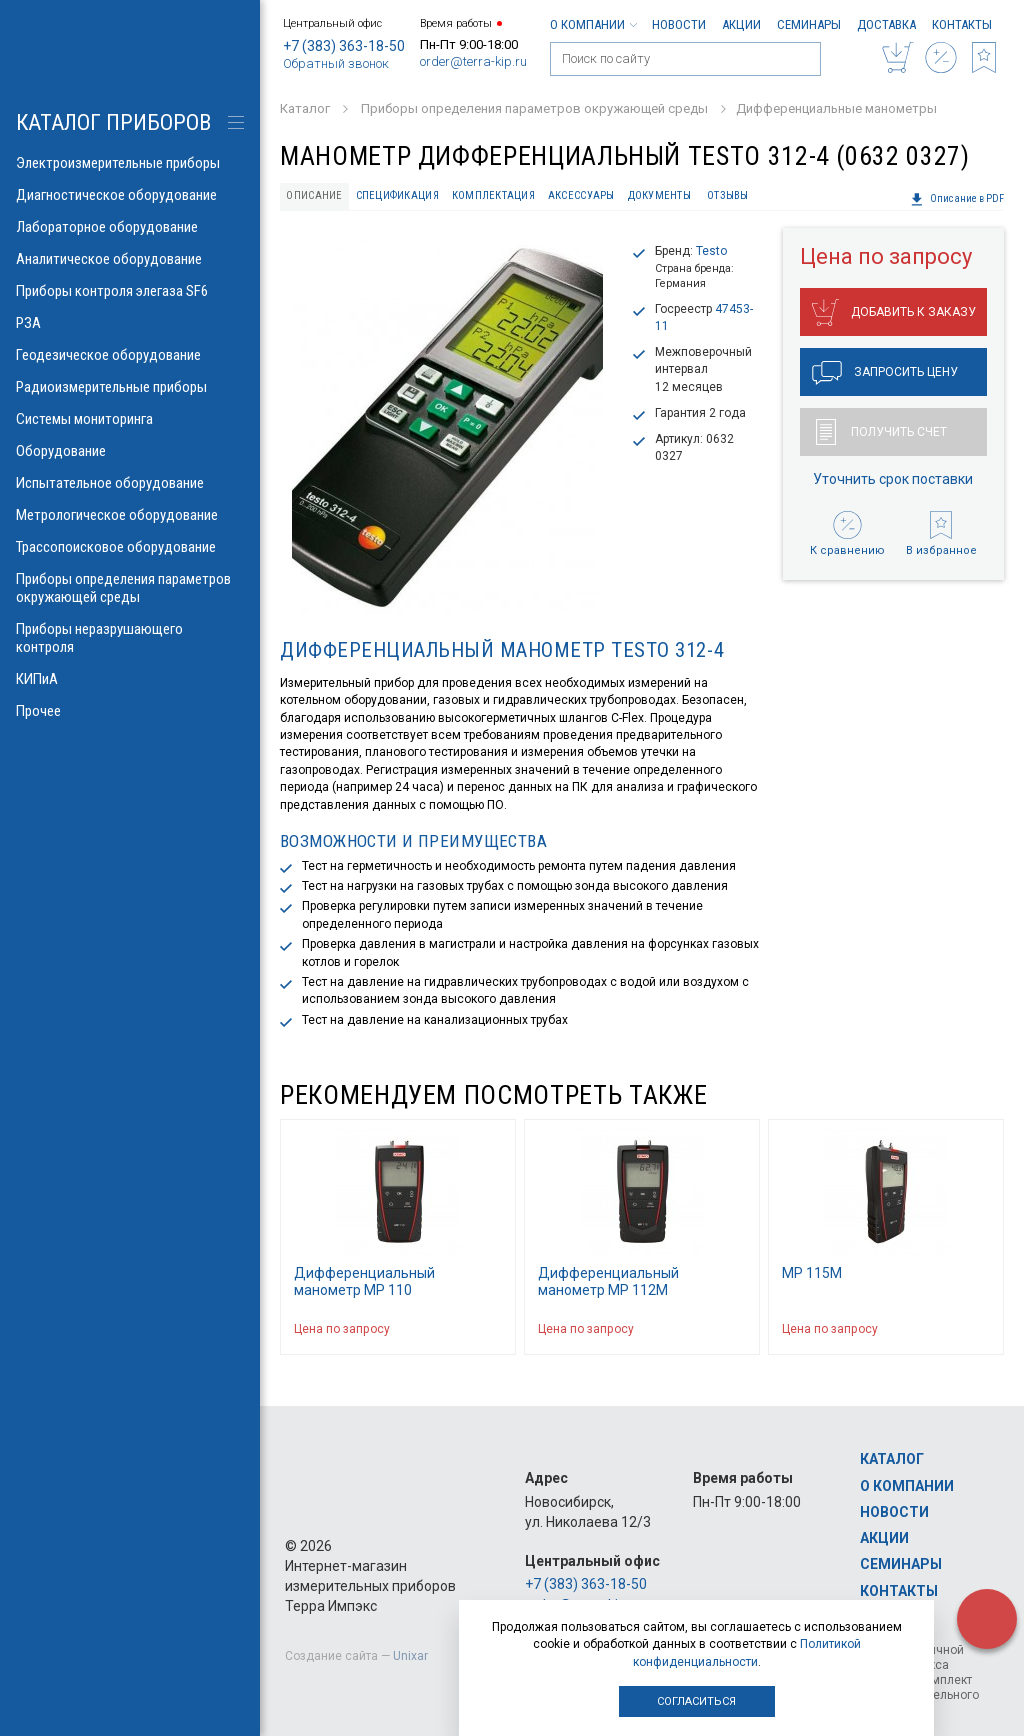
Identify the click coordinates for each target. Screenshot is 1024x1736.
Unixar (410, 1656)
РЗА (130, 323)
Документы (659, 195)
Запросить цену (885, 373)
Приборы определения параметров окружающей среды (130, 588)
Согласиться (696, 1701)
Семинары (809, 24)
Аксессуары (581, 195)
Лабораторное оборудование (130, 227)
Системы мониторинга (130, 419)
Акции (741, 24)
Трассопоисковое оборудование (130, 547)
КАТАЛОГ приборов (113, 122)
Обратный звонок (336, 63)
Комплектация (493, 195)
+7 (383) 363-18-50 (344, 46)
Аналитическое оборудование (130, 259)
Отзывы (728, 195)
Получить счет (881, 432)
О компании (593, 24)
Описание (314, 195)
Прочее (130, 711)
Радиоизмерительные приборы (130, 387)
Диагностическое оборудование (130, 195)
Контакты (962, 24)
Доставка (886, 24)
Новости (679, 24)
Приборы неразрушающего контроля (130, 638)
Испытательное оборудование (130, 483)
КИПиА (130, 679)
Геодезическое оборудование (130, 355)
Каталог (892, 1459)
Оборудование (130, 451)
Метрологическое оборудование (130, 515)
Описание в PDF (957, 199)
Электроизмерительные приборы (130, 163)
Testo (711, 251)
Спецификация (397, 195)
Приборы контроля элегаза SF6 (130, 291)
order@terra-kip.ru (473, 61)
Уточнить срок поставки (893, 479)
